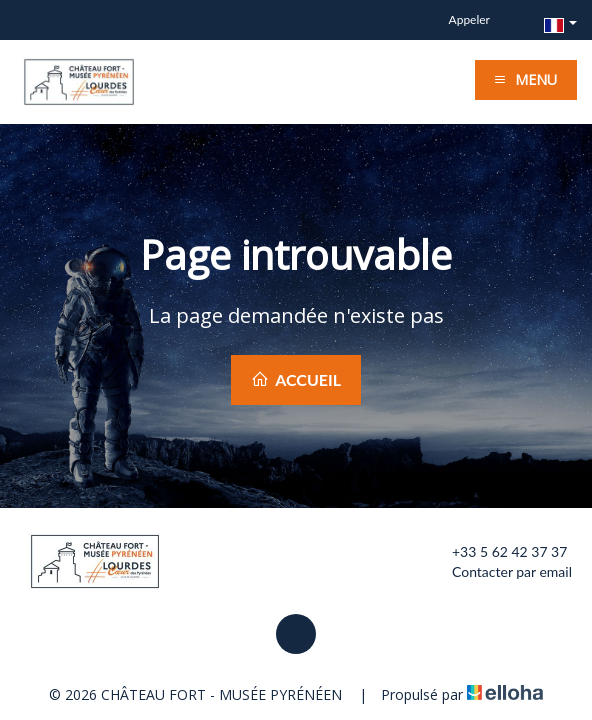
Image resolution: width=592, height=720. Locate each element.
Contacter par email (500, 572)
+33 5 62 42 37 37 (498, 552)
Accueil (296, 379)
